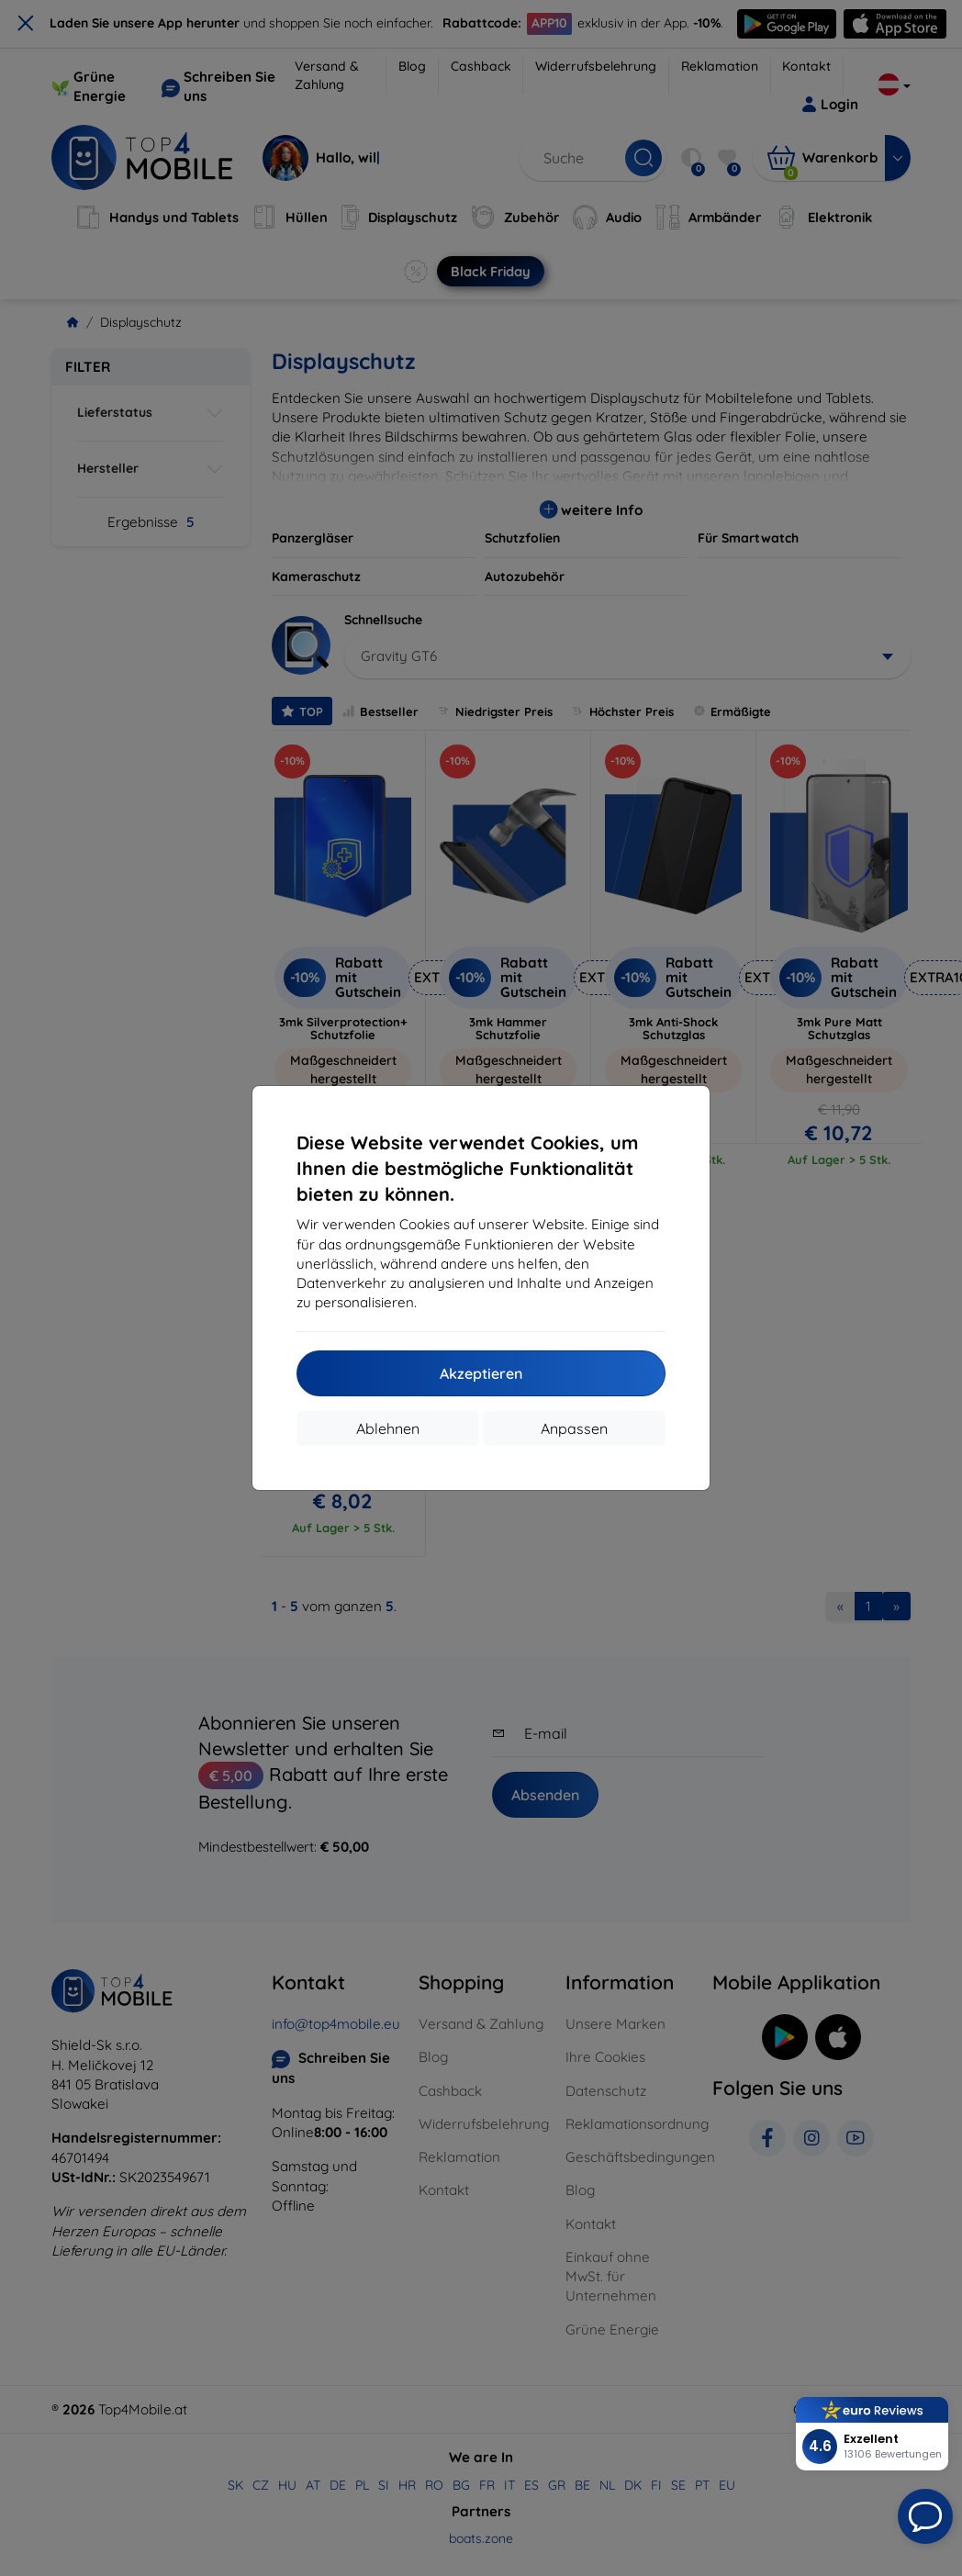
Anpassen (574, 1428)
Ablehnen (387, 1428)
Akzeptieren (481, 1373)
